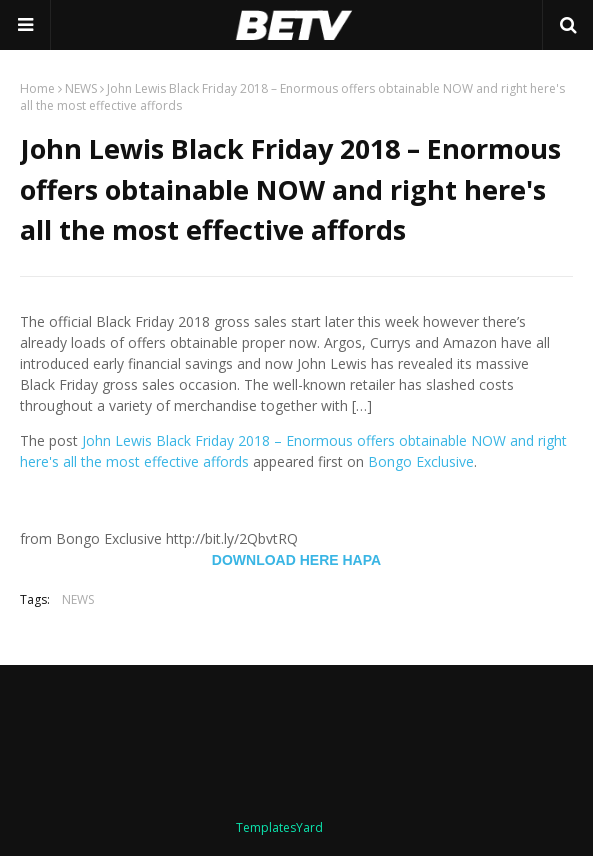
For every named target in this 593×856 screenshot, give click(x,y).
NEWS (81, 88)
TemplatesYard (279, 827)
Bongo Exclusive (421, 461)
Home (37, 88)
